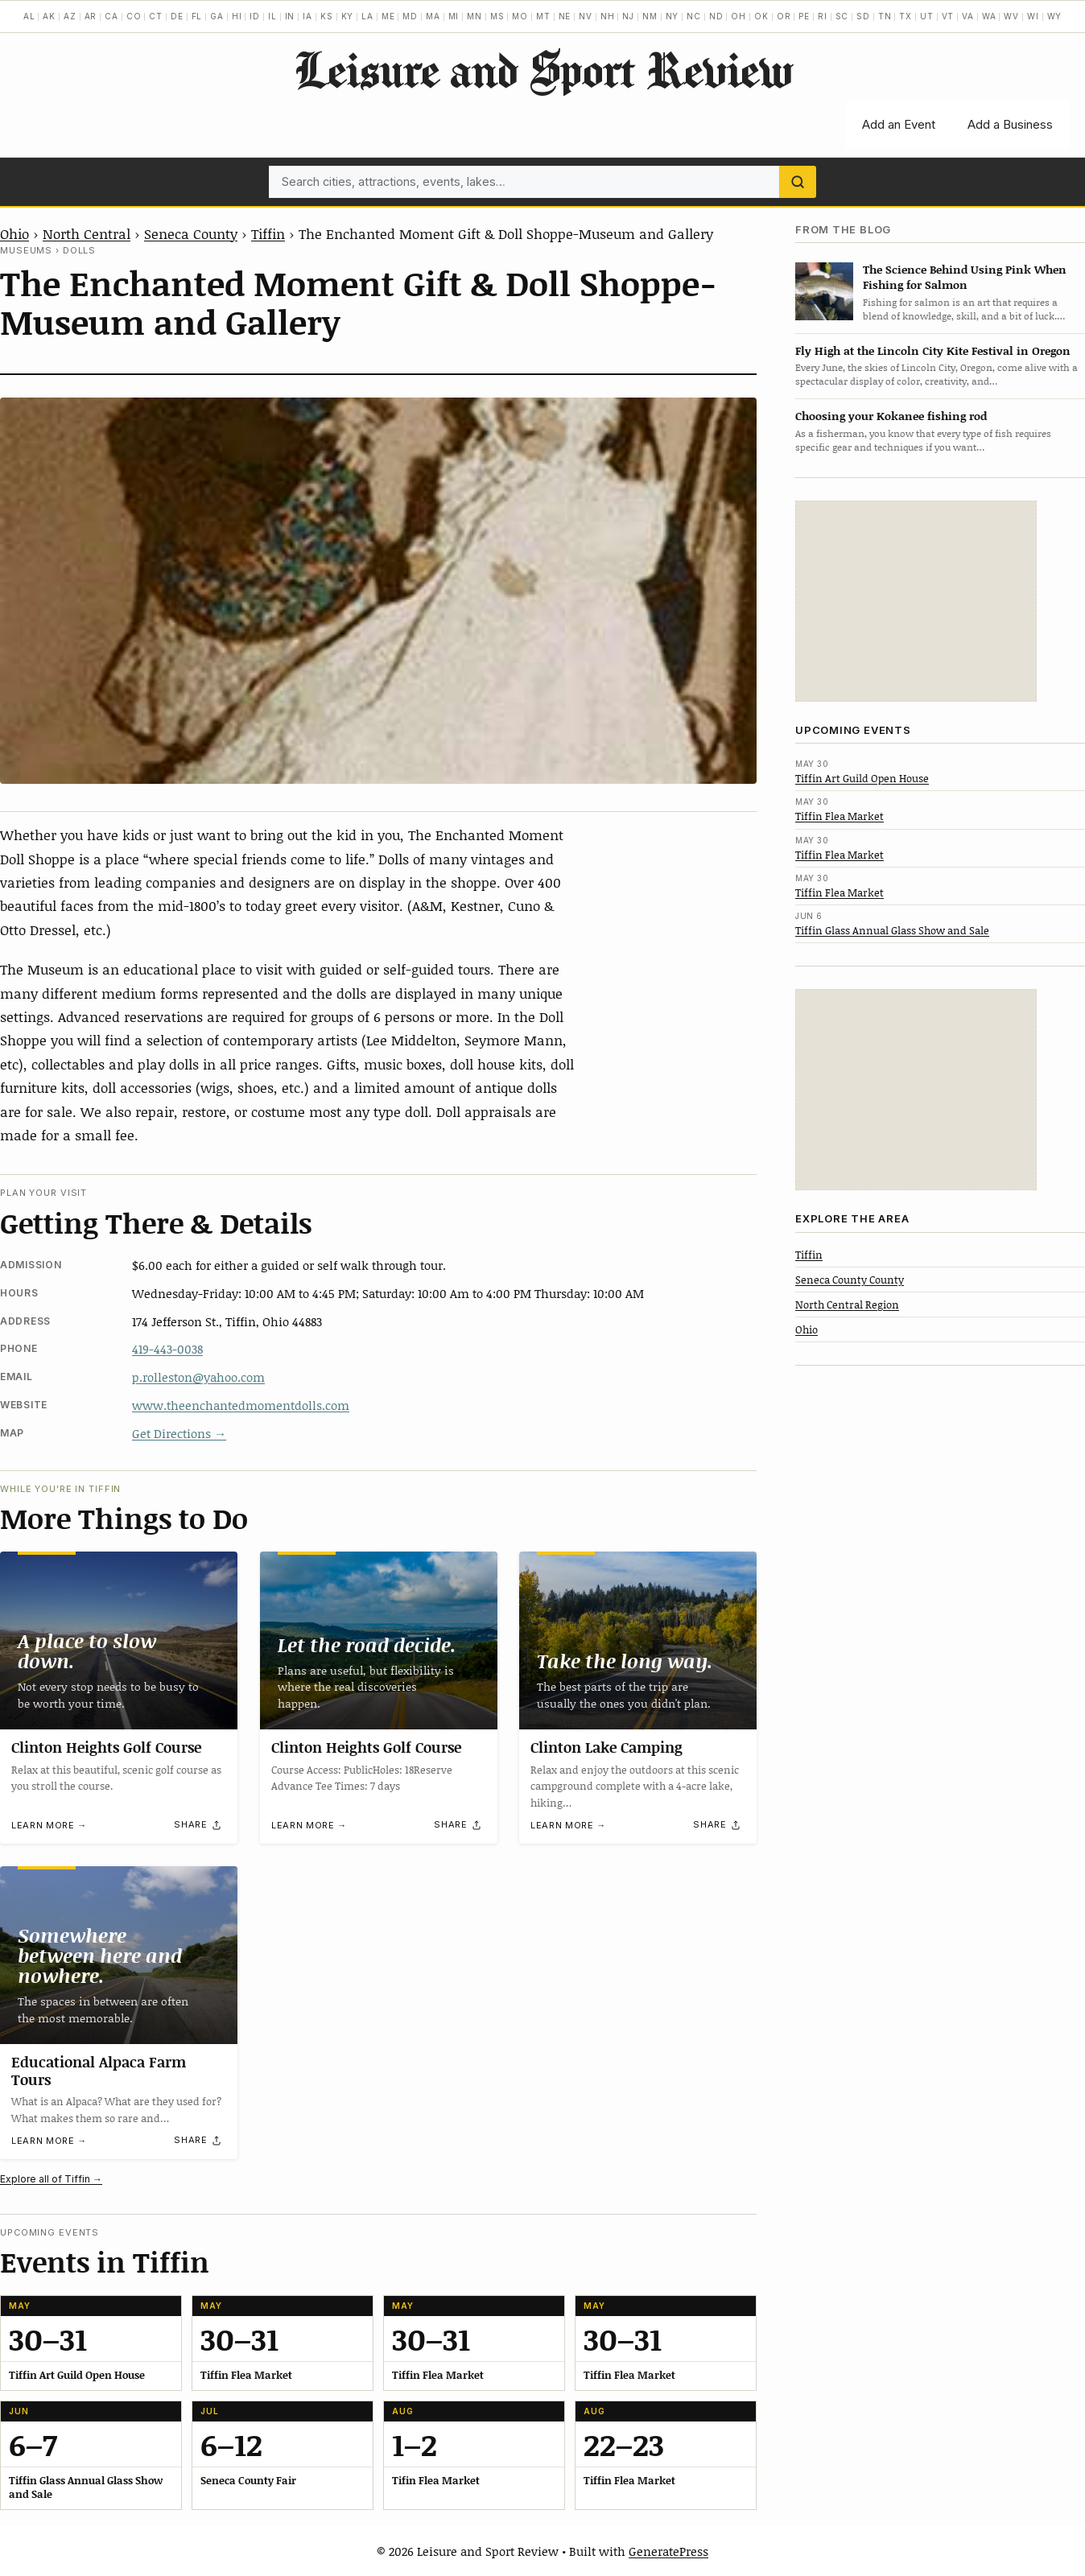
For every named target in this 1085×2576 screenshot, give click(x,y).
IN (290, 16)
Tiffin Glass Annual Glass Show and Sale (892, 930)
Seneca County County (849, 1279)
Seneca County (190, 233)
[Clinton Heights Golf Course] (118, 1640)
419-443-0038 (167, 1349)
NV (585, 16)
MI (454, 16)
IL (272, 16)
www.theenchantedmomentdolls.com (240, 1405)
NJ (628, 16)
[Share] (198, 1825)
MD (410, 16)
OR (784, 16)
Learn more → (49, 1825)
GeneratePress (668, 2551)
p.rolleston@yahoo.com (198, 1377)
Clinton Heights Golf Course (106, 1747)
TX (905, 16)
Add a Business (1010, 124)
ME (388, 16)
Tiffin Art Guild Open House (862, 778)
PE (804, 16)
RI (822, 16)
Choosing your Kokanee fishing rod (891, 415)
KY (347, 16)
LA (367, 16)
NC (694, 16)
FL (197, 16)
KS (326, 16)
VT (948, 16)
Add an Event (898, 124)
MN (474, 16)
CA (111, 16)
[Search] (797, 182)
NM (650, 16)
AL (29, 16)
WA (989, 16)
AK (49, 16)
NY (672, 16)
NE (565, 16)
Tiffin (268, 233)
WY (1054, 16)
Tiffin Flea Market (839, 816)
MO (520, 16)
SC (842, 16)
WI (1033, 16)
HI (237, 16)
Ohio (14, 233)
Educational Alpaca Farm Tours (98, 2070)
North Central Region (847, 1304)
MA (433, 16)
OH (738, 16)
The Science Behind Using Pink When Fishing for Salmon (964, 277)
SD (863, 16)
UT (927, 16)
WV (1011, 16)
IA (307, 16)
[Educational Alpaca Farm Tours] (118, 1955)
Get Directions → (179, 1433)
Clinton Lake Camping (606, 1747)
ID (255, 16)
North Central (86, 233)
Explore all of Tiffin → (51, 2179)
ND (716, 16)
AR (91, 16)
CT (156, 16)
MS (497, 16)
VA (968, 16)
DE (177, 16)
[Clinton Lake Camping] (638, 1640)
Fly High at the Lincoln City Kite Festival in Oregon (933, 350)
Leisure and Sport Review (543, 69)
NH (607, 16)
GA (217, 16)
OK (761, 16)
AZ (70, 16)
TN (885, 16)
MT (543, 16)
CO (134, 16)
